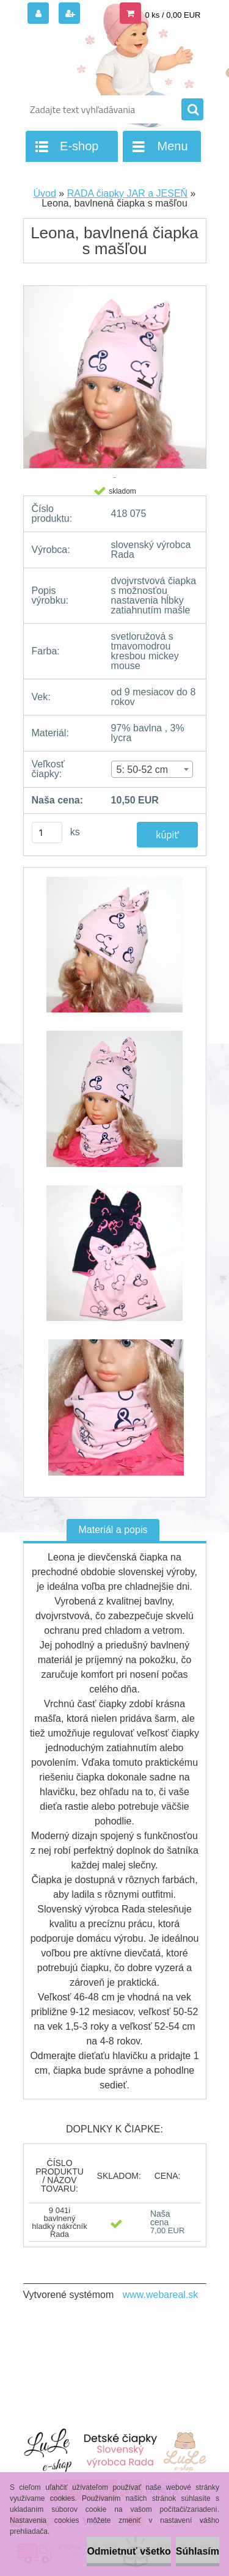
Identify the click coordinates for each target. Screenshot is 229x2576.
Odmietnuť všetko (128, 2551)
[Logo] (107, 59)
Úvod (45, 193)
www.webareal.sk (160, 2294)
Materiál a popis (113, 1529)
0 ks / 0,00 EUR (172, 15)
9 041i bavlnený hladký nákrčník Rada (59, 2222)
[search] (192, 110)
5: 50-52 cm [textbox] (142, 769)
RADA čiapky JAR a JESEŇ (127, 193)
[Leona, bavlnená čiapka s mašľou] (115, 951)
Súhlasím (197, 2551)
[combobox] (152, 769)
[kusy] (47, 832)
